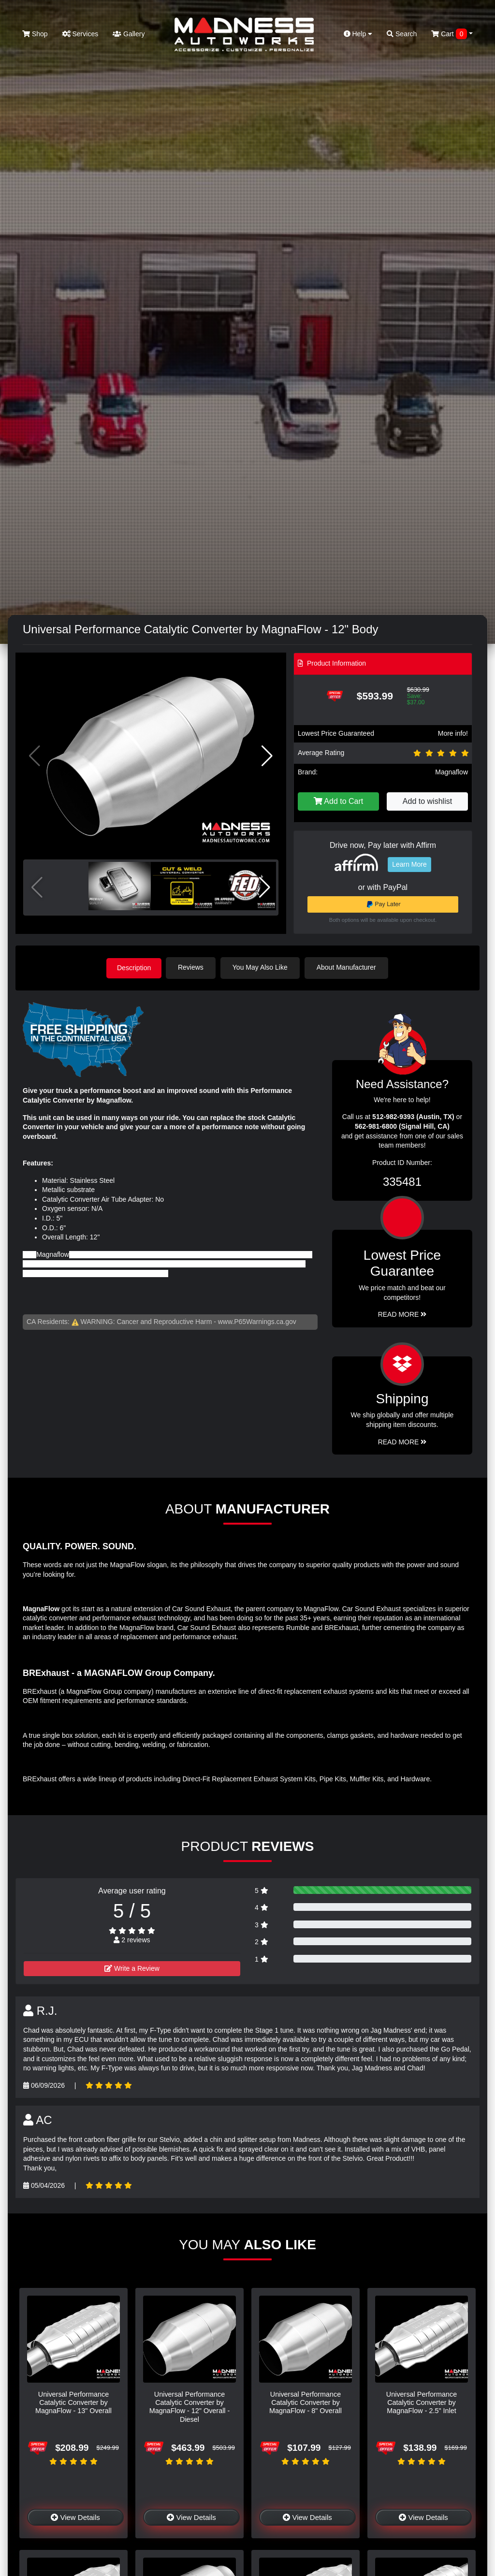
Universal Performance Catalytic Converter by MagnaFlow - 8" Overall (305, 2401)
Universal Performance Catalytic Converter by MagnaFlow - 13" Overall (73, 2401)
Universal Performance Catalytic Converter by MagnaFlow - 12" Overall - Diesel (189, 2405)
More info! (453, 733)
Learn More (409, 864)
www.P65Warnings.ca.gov (257, 1321)
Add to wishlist (427, 801)
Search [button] (402, 34)
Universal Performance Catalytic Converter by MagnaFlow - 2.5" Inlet (421, 2401)
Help (358, 34)
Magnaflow (451, 772)
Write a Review (132, 1968)
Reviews (192, 967)
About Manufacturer (348, 967)
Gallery (129, 34)
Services (80, 34)
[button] (267, 756)
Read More (402, 1314)
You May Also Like (262, 967)
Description (134, 967)
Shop (35, 34)
